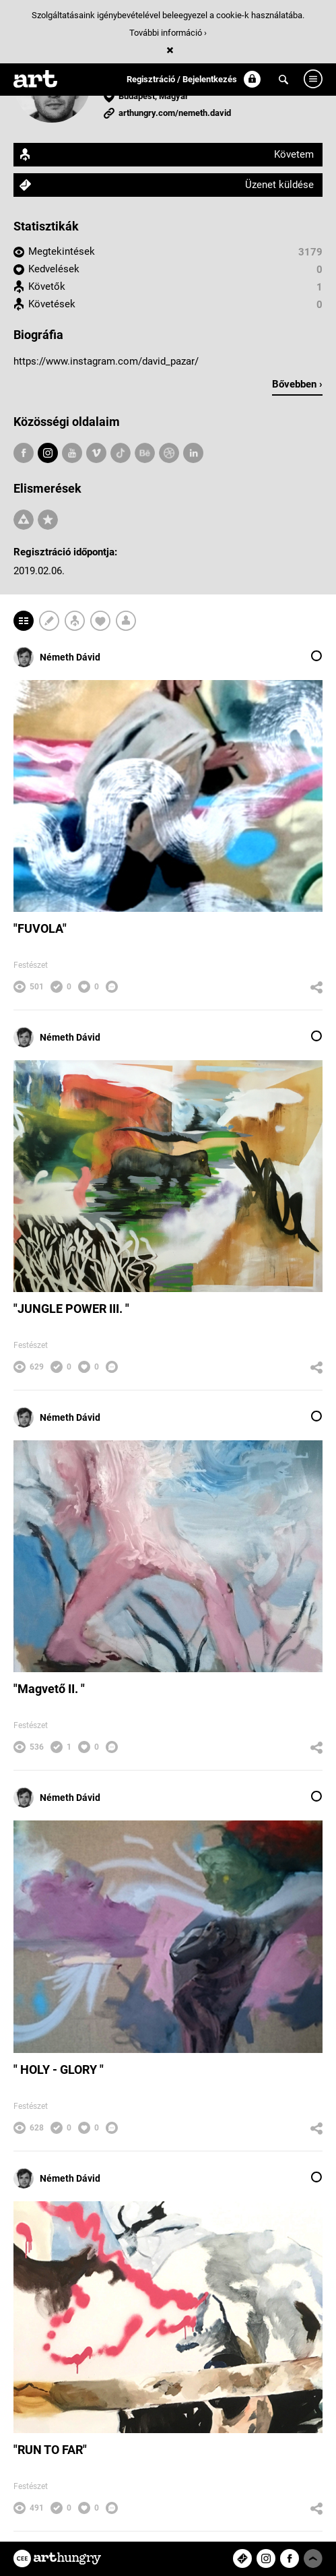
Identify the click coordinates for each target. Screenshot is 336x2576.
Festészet (30, 965)
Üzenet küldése (279, 185)
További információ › (168, 33)
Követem (294, 154)
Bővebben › (297, 384)
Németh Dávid (56, 657)
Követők (46, 286)
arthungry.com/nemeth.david (175, 113)
